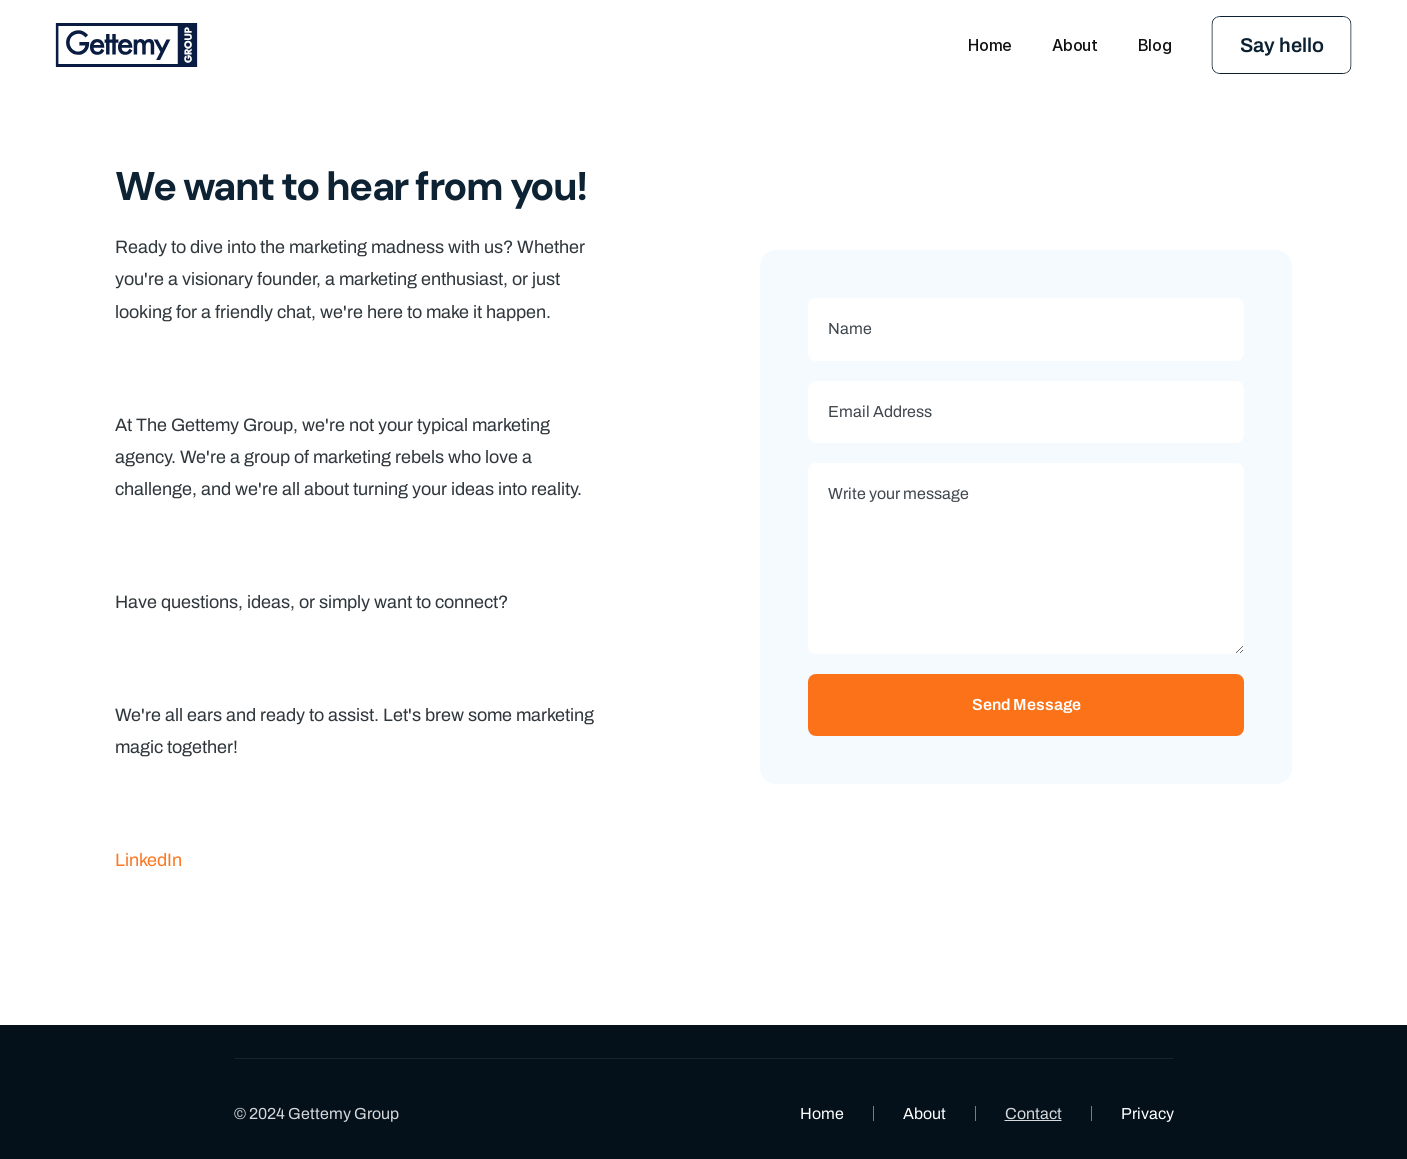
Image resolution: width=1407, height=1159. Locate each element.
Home (822, 1113)
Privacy (1147, 1113)
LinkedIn (148, 861)
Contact (1033, 1113)
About (924, 1113)
